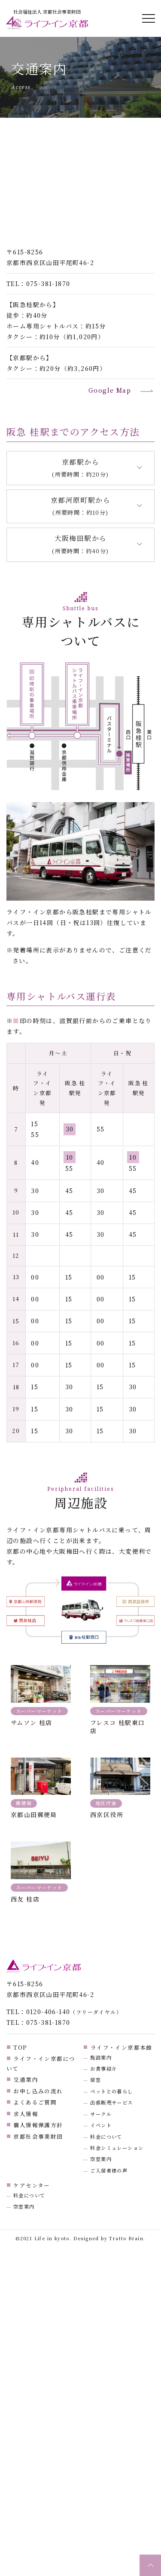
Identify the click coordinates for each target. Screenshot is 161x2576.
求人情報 (25, 2114)
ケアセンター (31, 2185)
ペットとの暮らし (111, 2091)
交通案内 (25, 2079)
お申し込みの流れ (38, 2091)
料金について (106, 2136)
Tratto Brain (126, 2238)
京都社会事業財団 (38, 2136)
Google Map (109, 390)
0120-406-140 (48, 2011)
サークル (101, 2113)
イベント (101, 2125)
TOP (20, 2047)
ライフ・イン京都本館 (121, 2047)
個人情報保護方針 (38, 2125)
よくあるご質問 (35, 2102)
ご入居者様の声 (109, 2170)
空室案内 (101, 2158)
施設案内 (101, 2057)
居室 (95, 2079)
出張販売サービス (111, 2102)
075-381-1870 (48, 283)
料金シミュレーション (116, 2147)
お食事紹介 (103, 2068)
